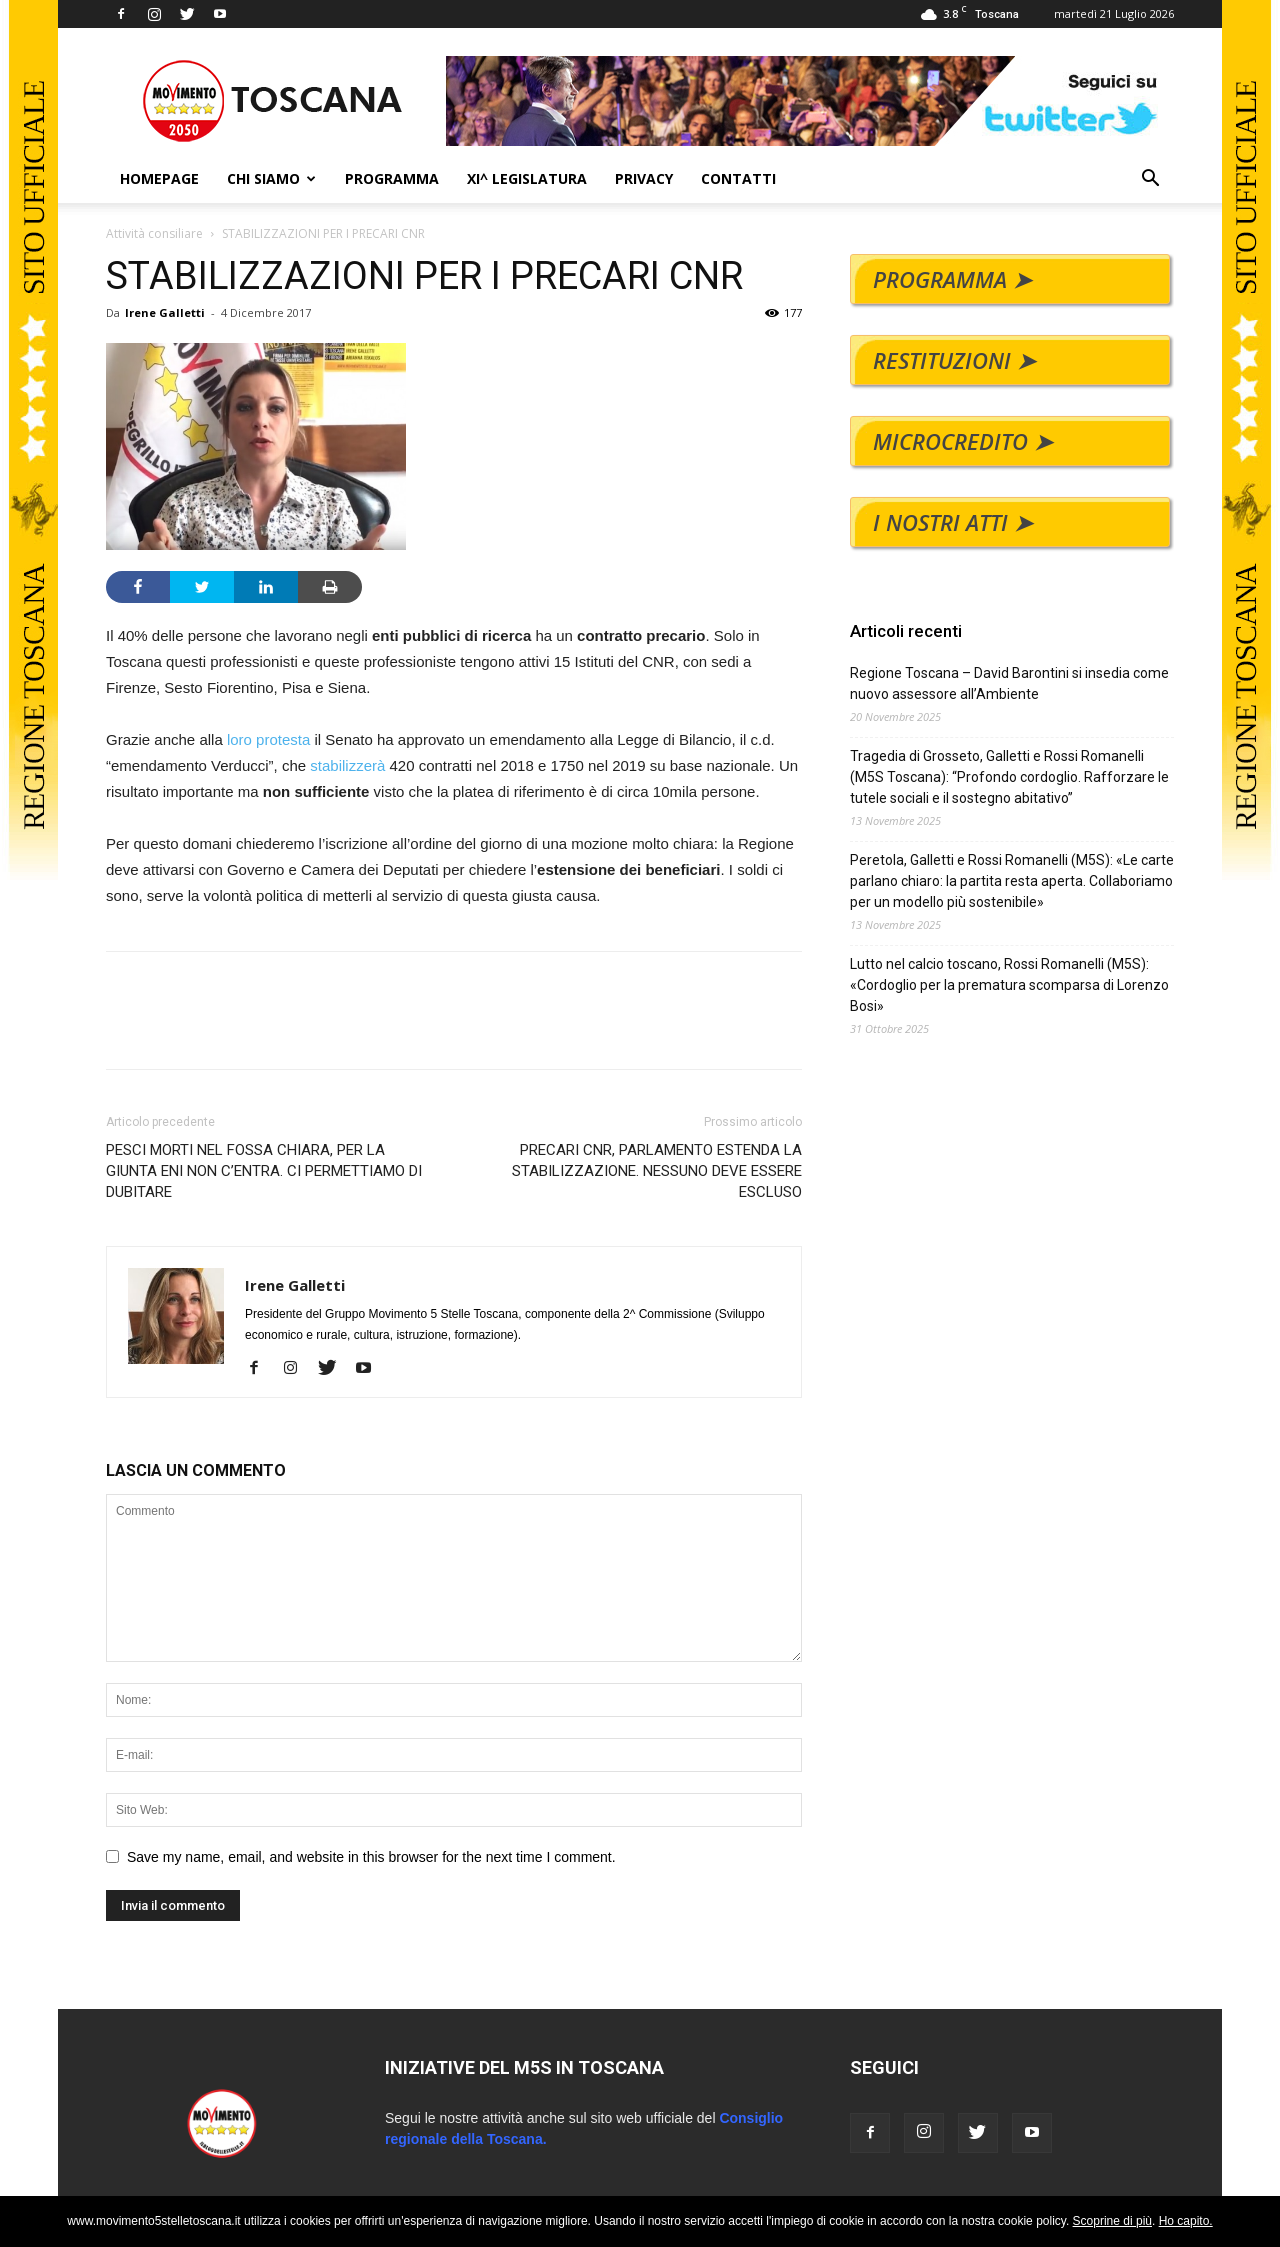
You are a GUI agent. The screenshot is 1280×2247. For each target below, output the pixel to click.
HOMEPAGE (159, 178)
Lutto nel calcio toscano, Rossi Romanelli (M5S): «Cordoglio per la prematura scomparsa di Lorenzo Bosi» (1009, 985)
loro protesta (268, 739)
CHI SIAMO (271, 178)
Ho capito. (1186, 2221)
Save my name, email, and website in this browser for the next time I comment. (371, 1857)
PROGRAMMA (392, 178)
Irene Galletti (165, 312)
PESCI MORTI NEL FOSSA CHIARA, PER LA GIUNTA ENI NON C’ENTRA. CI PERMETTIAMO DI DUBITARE (264, 1171)
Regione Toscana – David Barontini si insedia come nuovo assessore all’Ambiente (1009, 683)
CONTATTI (738, 178)
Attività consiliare (154, 233)
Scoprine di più (1112, 2221)
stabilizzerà (347, 765)
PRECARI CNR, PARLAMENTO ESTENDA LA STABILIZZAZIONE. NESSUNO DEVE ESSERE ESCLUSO (657, 1171)
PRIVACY (644, 178)
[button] (1150, 180)
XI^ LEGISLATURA (527, 178)
